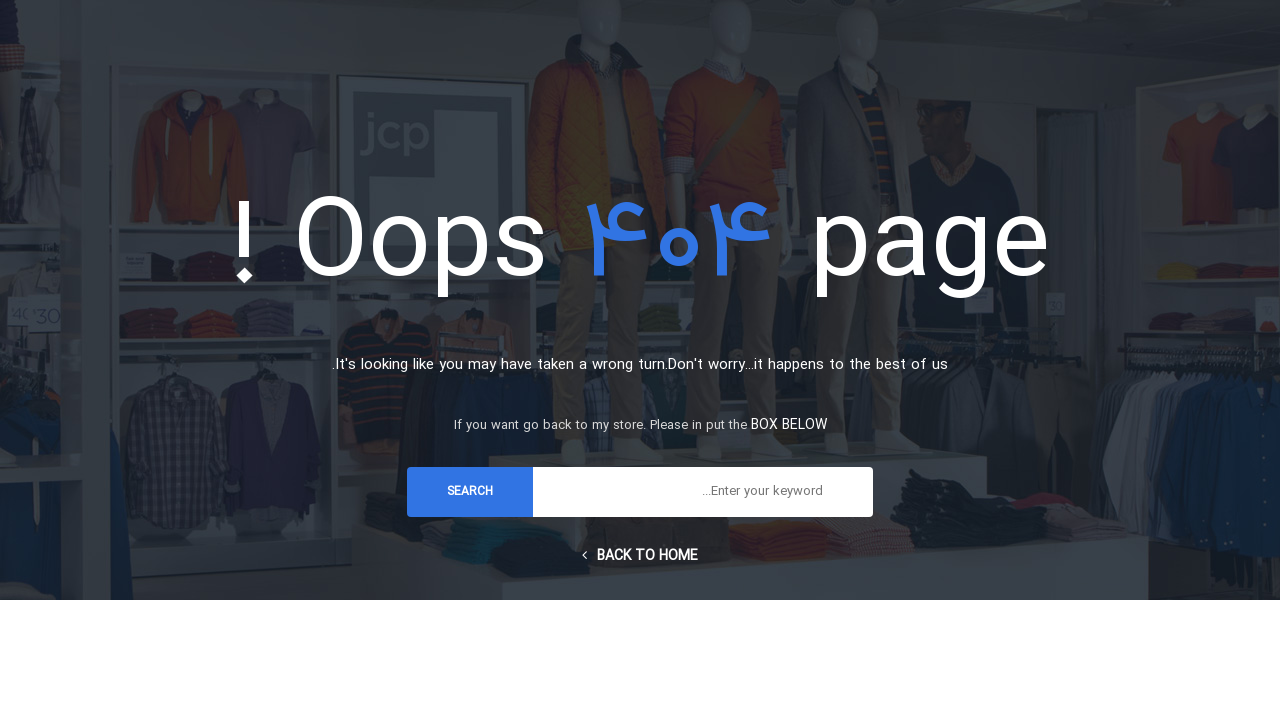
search (470, 492)
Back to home (640, 556)
